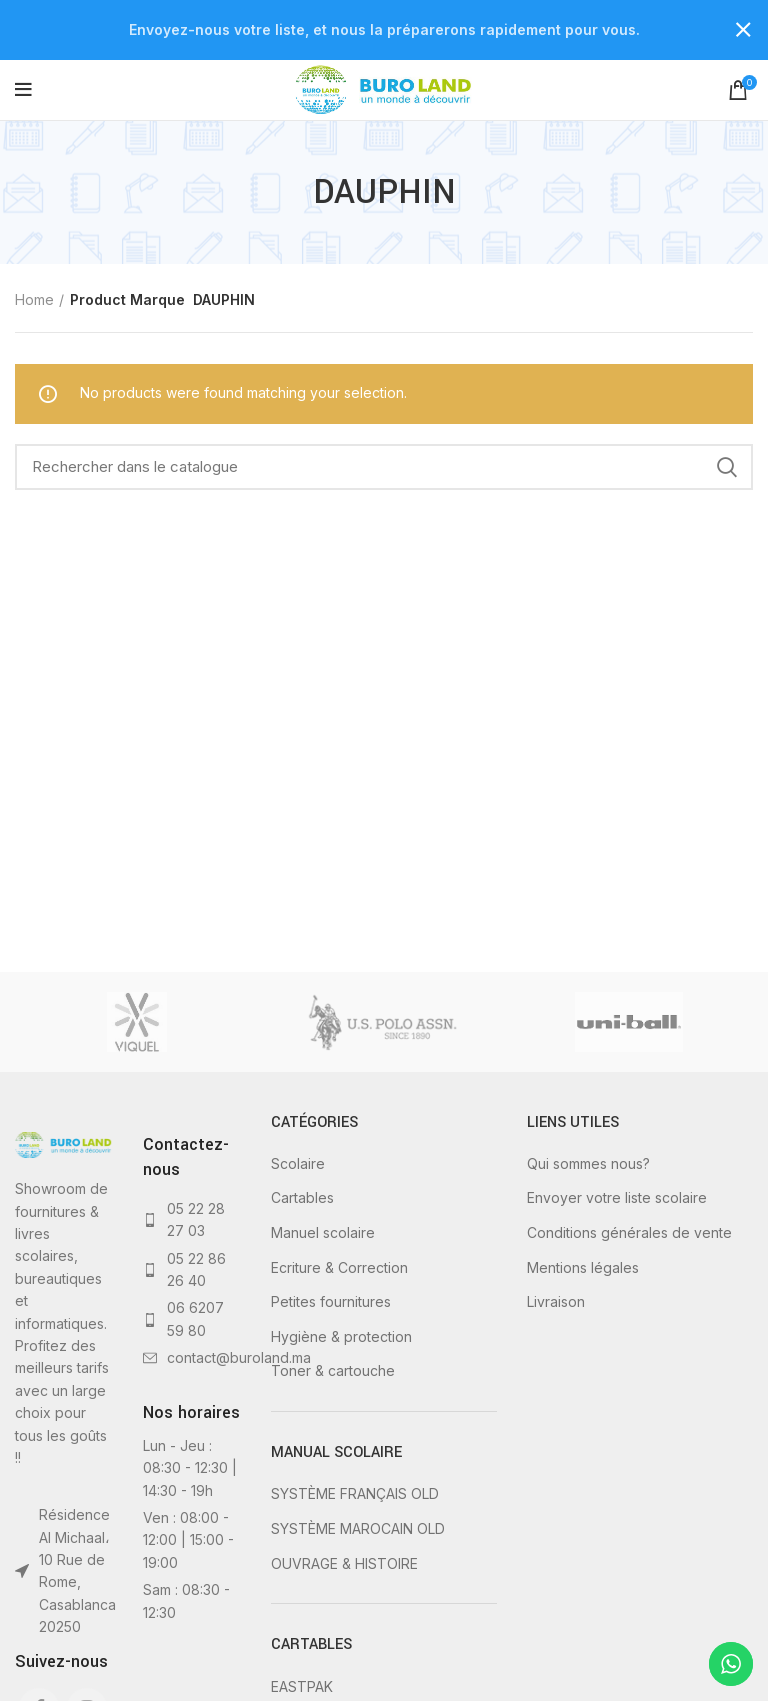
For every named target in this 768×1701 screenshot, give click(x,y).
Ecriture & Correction (339, 1264)
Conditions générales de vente (629, 1230)
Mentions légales (583, 1264)
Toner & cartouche (333, 1368)
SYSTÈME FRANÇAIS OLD (355, 1491)
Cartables (302, 1195)
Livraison (556, 1299)
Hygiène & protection (341, 1333)
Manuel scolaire (323, 1230)
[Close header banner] (743, 30)
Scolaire (298, 1161)
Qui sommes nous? (588, 1161)
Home (34, 297)
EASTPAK (302, 1683)
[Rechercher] (384, 464)
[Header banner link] (354, 30)
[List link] (192, 1218)
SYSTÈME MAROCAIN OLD (358, 1526)
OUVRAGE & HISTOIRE (344, 1560)
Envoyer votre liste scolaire (617, 1195)
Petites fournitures (331, 1299)
